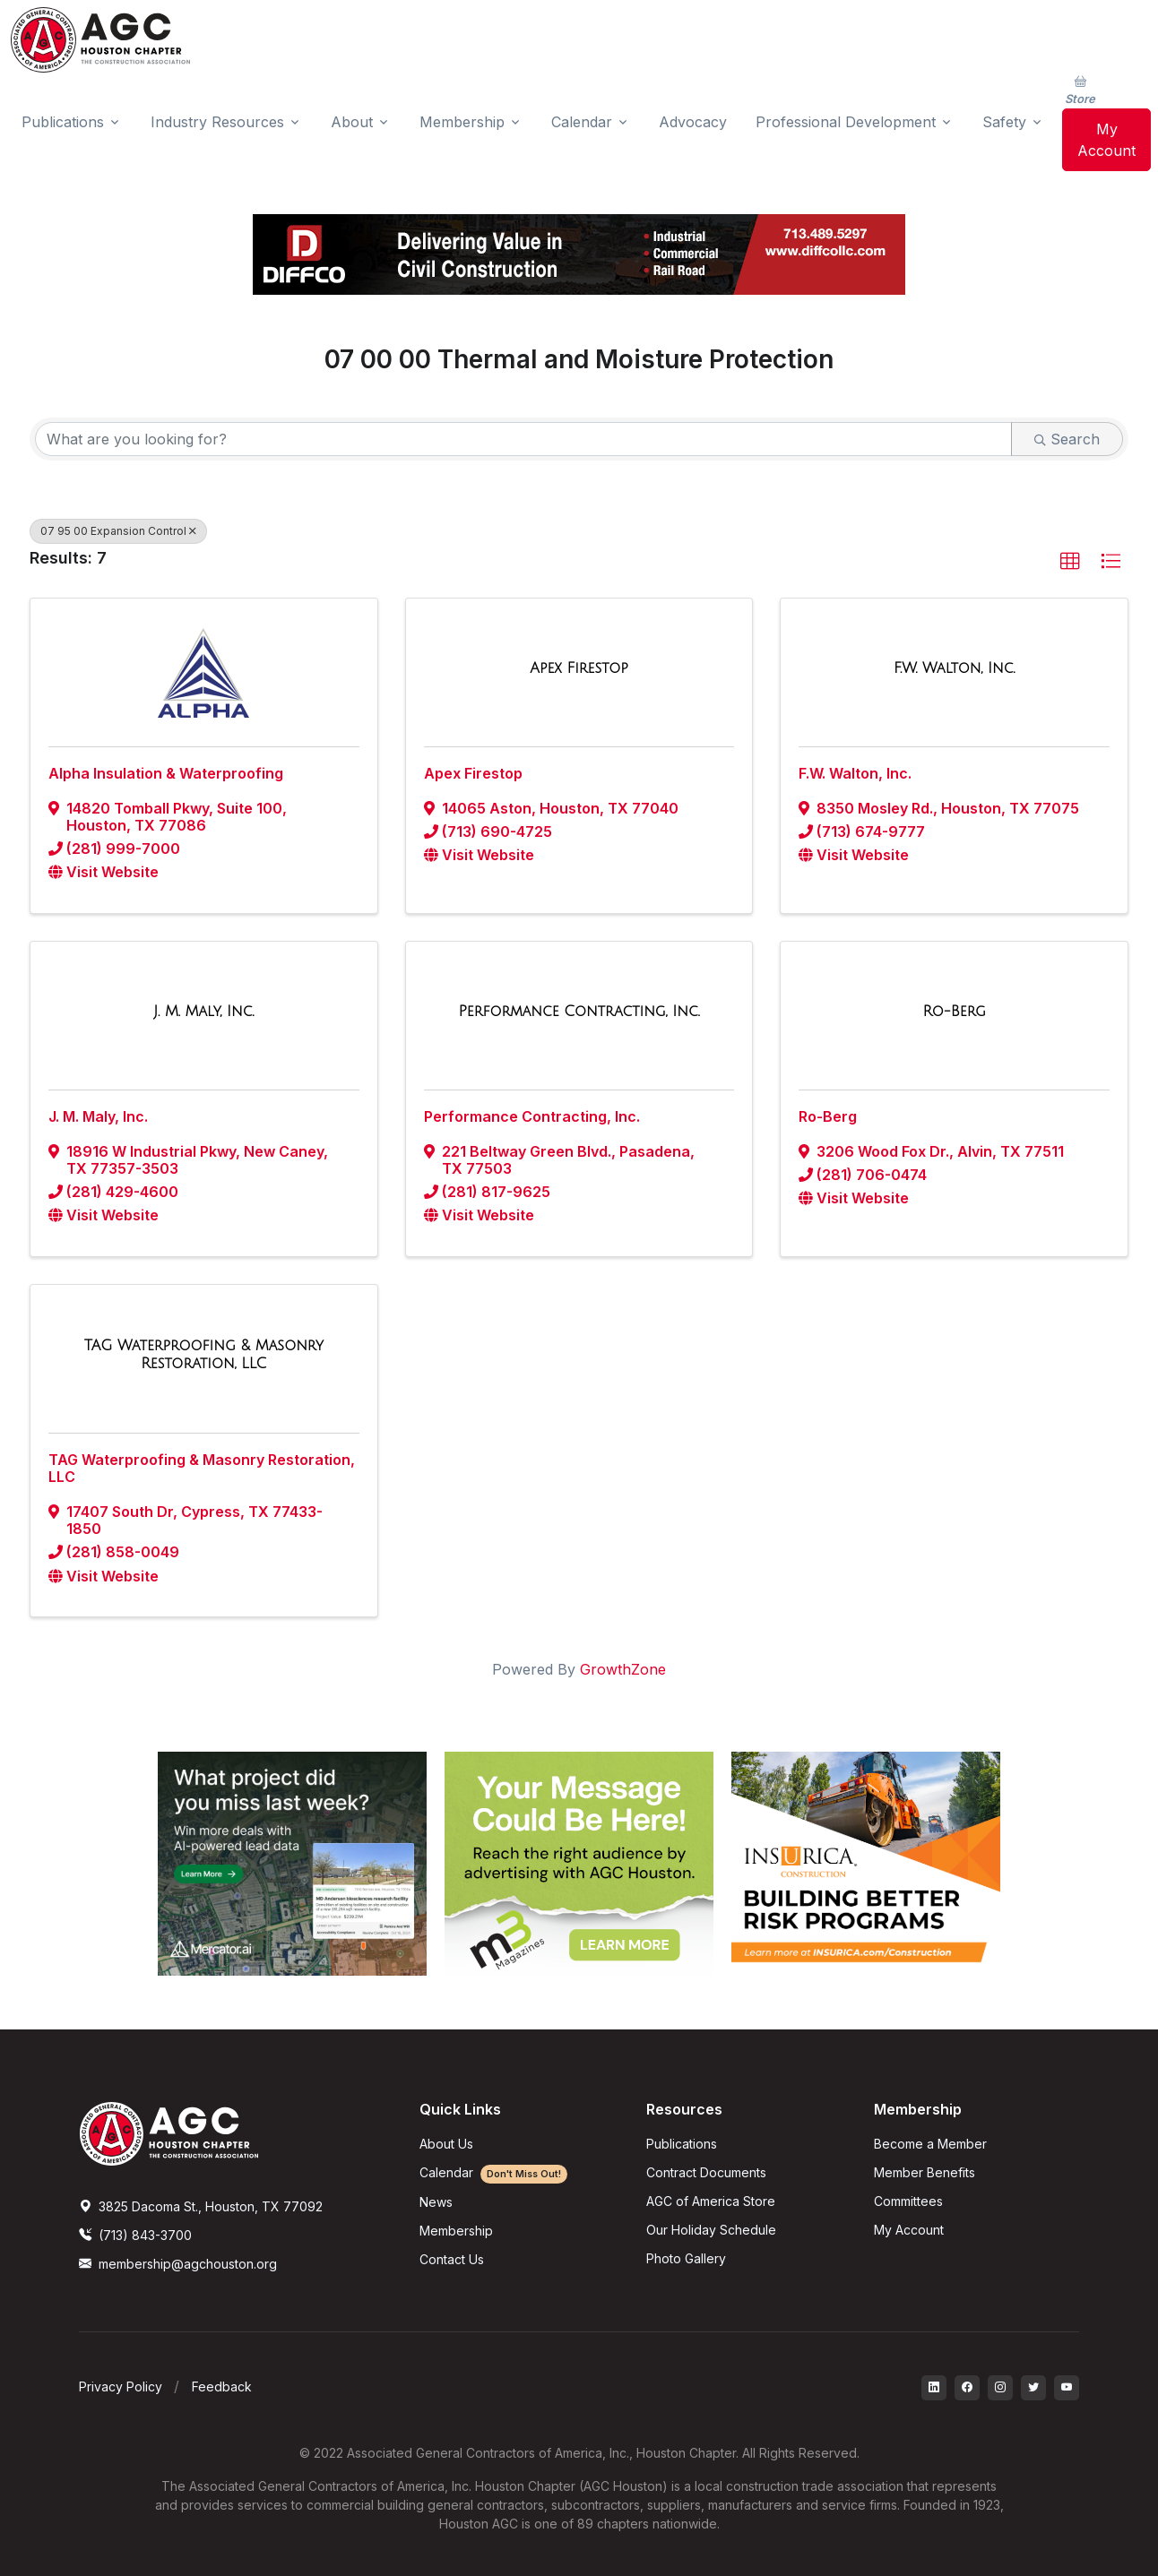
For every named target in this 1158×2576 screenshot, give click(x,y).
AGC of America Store (710, 2201)
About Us (446, 2143)
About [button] (352, 122)
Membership (456, 2230)
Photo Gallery (686, 2258)
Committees (908, 2201)
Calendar (493, 2172)
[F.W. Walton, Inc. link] (954, 668)
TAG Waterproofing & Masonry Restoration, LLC (201, 1468)
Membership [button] (462, 122)
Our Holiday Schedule (711, 2229)
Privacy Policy (120, 2386)
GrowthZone (623, 1669)
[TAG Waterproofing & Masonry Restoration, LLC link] (203, 1354)
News (436, 2202)
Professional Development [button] (846, 122)
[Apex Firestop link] (578, 668)
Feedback (222, 2386)
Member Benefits (924, 2172)
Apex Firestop (473, 773)
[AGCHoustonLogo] (168, 2132)
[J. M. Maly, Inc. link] (203, 1012)
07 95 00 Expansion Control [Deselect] (118, 531)
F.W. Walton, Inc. (855, 773)
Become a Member (930, 2143)
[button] (1070, 562)
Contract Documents (706, 2172)
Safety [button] (1004, 122)
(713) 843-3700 (135, 2235)
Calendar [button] (581, 122)
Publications (681, 2143)
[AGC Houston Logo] (100, 40)
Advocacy (693, 122)
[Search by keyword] (523, 439)
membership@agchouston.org (178, 2263)
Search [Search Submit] (1067, 439)
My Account (1106, 139)
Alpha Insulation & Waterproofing (165, 773)
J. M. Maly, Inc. (98, 1116)
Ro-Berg (828, 1116)
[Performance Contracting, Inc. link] (578, 1012)
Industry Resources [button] (217, 122)
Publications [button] (63, 122)
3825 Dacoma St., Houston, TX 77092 (201, 2206)
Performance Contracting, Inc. (532, 1116)
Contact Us (451, 2259)
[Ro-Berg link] (953, 1012)
